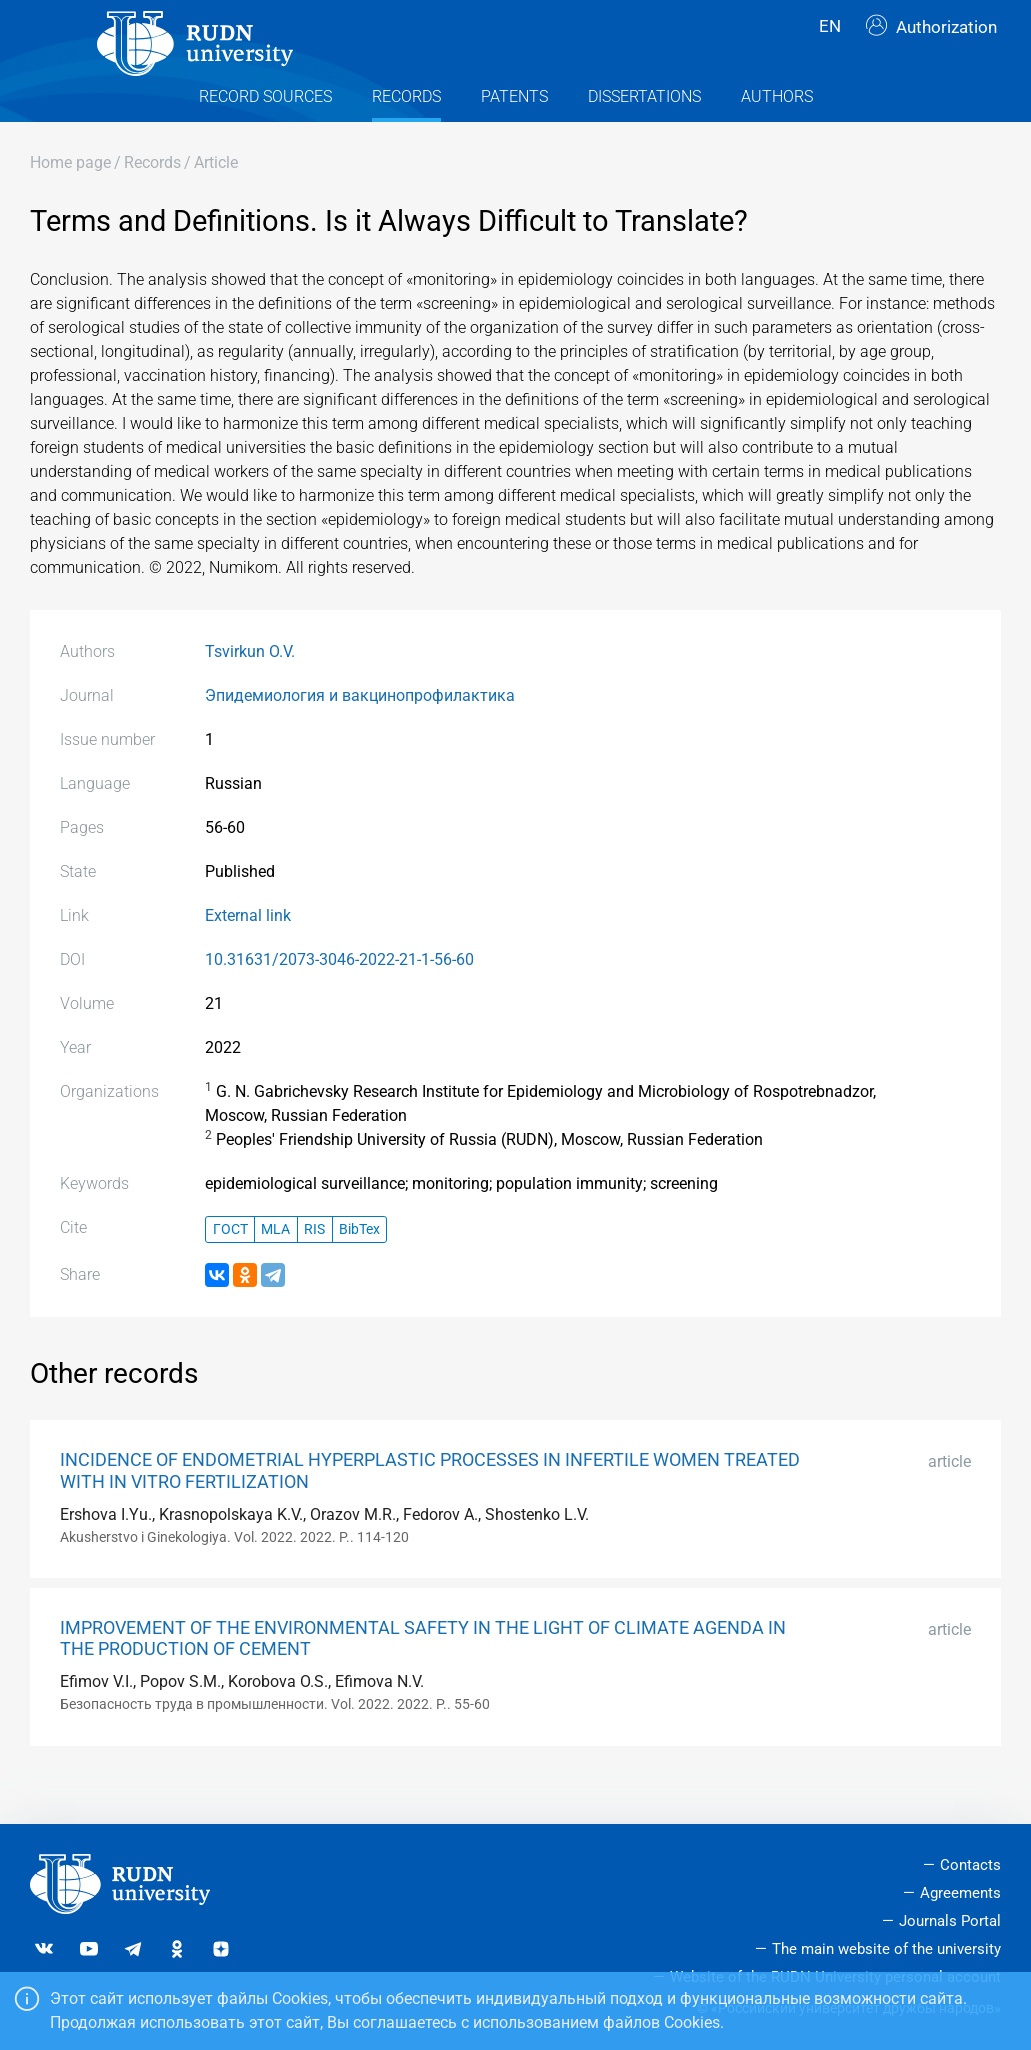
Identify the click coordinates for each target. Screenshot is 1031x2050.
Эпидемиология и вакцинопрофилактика (360, 734)
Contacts (970, 1866)
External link (248, 954)
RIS (314, 1267)
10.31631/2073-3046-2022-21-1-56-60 (339, 998)
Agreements (960, 1893)
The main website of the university (886, 1949)
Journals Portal (950, 1921)
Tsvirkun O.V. (250, 690)
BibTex (359, 1267)
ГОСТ (230, 1267)
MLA (275, 1267)
